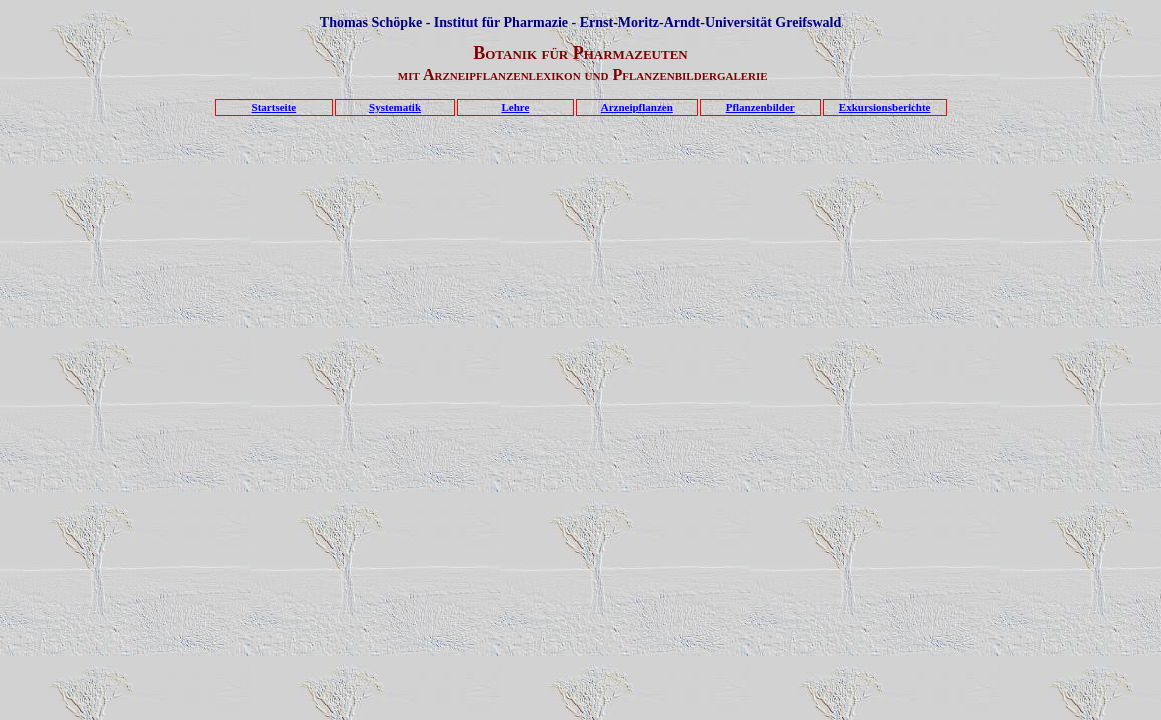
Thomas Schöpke (371, 22)
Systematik (395, 107)
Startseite (274, 107)
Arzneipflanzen (637, 107)
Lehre (515, 107)
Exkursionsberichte (885, 107)
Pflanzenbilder (760, 107)
